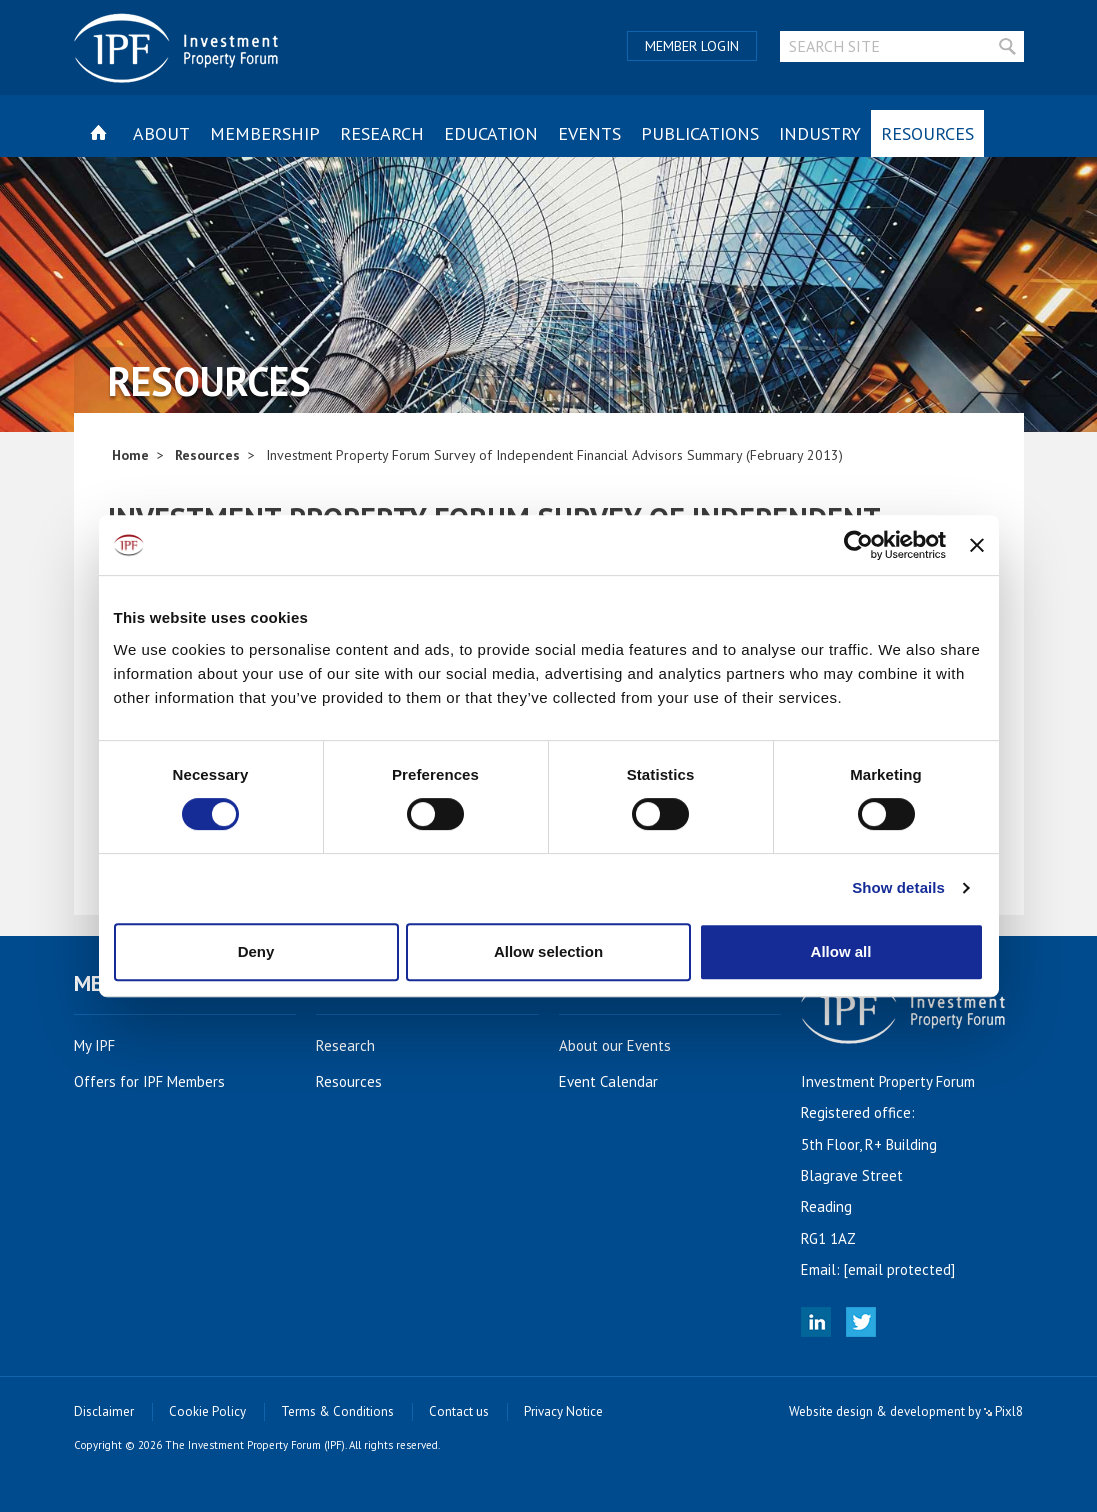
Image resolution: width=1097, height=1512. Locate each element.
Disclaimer (104, 1411)
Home (130, 455)
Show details (898, 887)
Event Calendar (619, 1081)
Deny (256, 951)
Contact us (459, 1411)
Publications (700, 133)
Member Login (692, 46)
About (161, 133)
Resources (927, 133)
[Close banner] (977, 545)
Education (491, 133)
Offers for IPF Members (160, 1081)
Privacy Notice (563, 1411)
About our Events (626, 1045)
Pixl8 (1003, 1411)
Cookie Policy (207, 1411)
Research (382, 133)
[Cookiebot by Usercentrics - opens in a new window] (858, 545)
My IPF (105, 1045)
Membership (265, 133)
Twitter (861, 1322)
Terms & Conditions (337, 1411)
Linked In (816, 1322)
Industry (820, 133)
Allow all (841, 951)
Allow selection (548, 951)
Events (589, 133)
